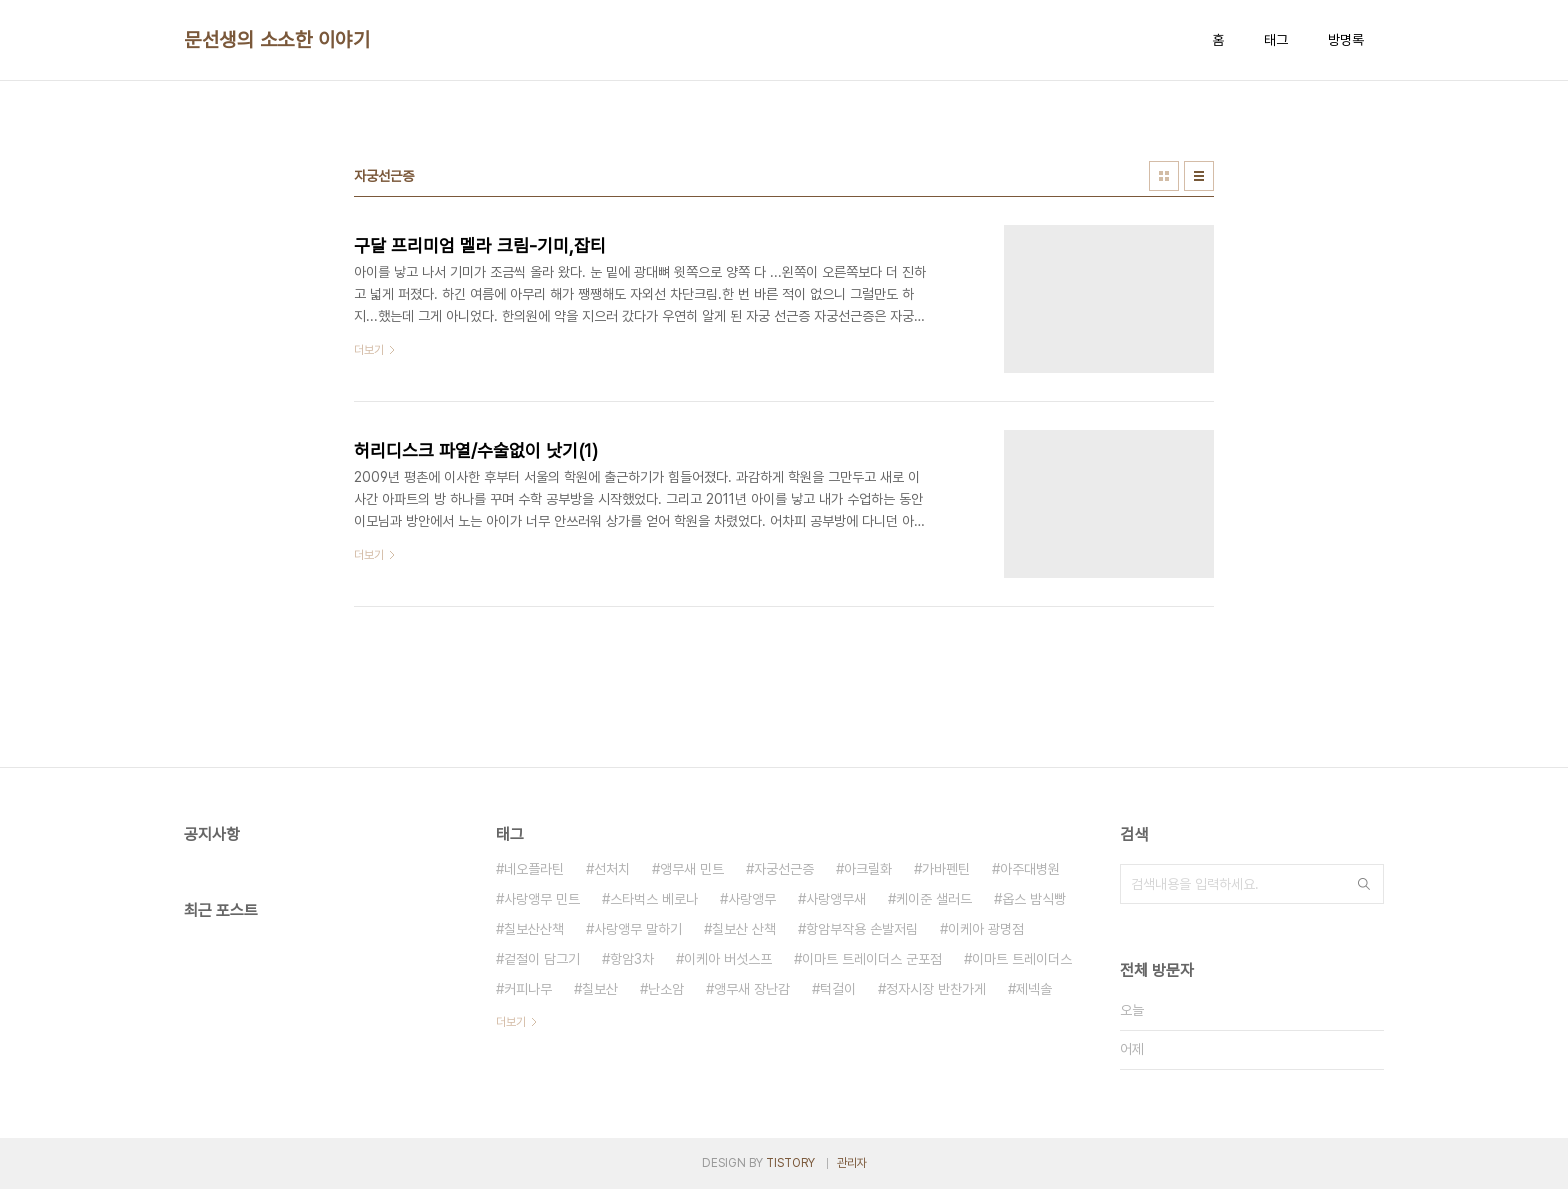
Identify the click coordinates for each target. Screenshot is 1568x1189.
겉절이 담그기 (542, 959)
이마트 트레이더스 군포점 (872, 959)
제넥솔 (1034, 989)
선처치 (612, 869)
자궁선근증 (784, 869)
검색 (1364, 884)
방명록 (1346, 40)
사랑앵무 (752, 899)
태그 (1276, 40)
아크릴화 (868, 869)
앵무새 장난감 (752, 989)
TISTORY (790, 1163)
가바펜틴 (946, 869)
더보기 (511, 1022)
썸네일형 (1164, 176)
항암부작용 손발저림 (862, 929)
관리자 (852, 1163)
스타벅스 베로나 (654, 899)
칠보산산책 (534, 929)
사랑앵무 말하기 (638, 929)
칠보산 (600, 989)
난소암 (666, 989)
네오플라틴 (534, 869)
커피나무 (528, 989)
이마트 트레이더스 (1022, 959)
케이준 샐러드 (934, 899)
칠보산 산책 (744, 929)
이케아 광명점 (986, 929)
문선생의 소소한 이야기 (277, 40)
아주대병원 (1030, 869)
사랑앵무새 (836, 899)
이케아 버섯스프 (728, 959)
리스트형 (1199, 176)
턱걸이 (838, 989)
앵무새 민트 (692, 869)
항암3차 (632, 959)
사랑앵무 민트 (542, 899)
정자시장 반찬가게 (936, 989)
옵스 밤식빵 (1034, 899)
